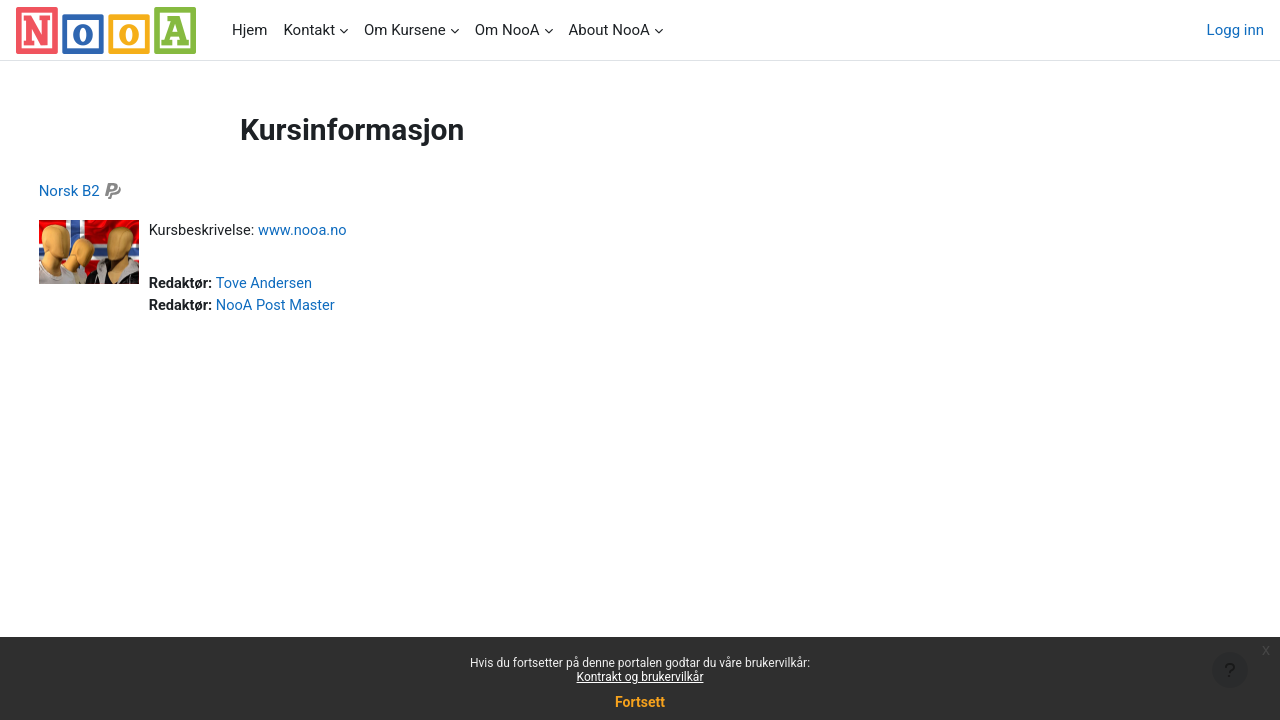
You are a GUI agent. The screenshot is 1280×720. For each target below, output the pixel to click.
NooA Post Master (316, 307)
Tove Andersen (304, 285)
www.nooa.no (342, 231)
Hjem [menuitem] (249, 30)
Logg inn (1235, 30)
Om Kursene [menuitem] (405, 30)
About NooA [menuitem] (609, 30)
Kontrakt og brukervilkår (640, 677)
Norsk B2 (106, 191)
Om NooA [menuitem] (507, 30)
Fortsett (640, 702)
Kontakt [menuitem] (309, 30)
